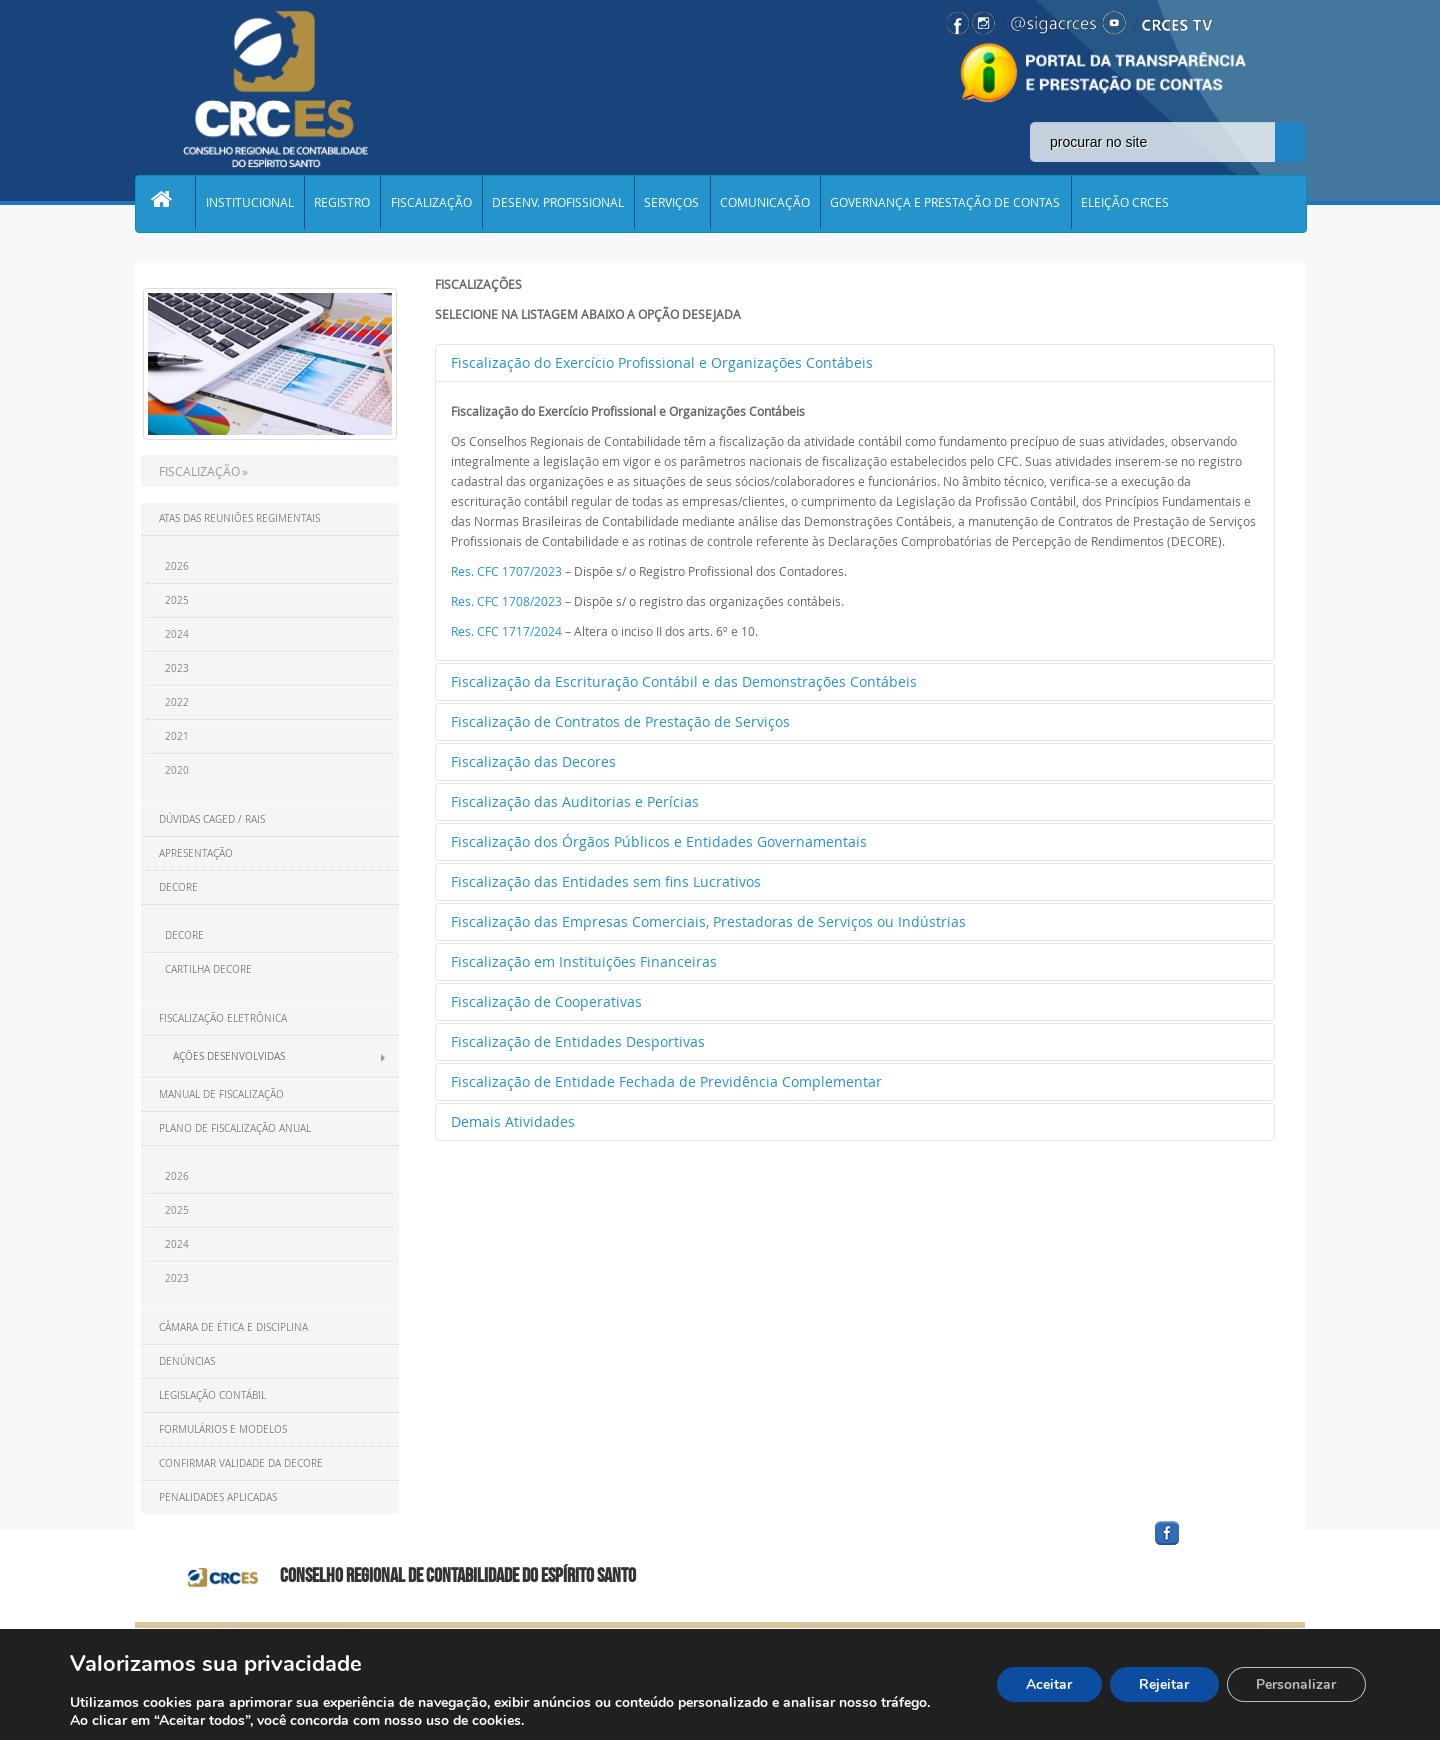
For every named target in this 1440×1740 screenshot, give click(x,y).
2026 (177, 566)
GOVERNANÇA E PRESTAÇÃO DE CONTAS (957, 204)
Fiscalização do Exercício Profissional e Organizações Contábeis (662, 362)
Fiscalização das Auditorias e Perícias (575, 801)
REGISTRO (346, 204)
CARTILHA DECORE (208, 969)
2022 (177, 702)
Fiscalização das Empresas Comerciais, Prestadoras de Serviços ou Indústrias (708, 921)
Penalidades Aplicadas (218, 1497)
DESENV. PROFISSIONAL (565, 204)
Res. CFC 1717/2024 (506, 631)
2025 (177, 600)
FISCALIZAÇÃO (436, 204)
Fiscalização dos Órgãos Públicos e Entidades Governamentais (659, 841)
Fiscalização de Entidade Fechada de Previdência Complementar (666, 1081)
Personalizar (1296, 1684)
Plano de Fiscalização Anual (235, 1128)
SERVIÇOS (680, 204)
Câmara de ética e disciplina (233, 1327)
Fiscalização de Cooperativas (546, 1001)
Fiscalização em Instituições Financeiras (584, 961)
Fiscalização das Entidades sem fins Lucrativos (606, 881)
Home (166, 204)
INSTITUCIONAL (252, 204)
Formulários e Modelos (223, 1429)
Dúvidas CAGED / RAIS (212, 819)
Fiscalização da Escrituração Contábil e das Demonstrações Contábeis (684, 681)
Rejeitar (1163, 1684)
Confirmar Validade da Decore (241, 1463)
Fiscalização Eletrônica (223, 1018)
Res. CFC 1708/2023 (506, 601)
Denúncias (187, 1361)
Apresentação (196, 853)
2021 (177, 736)
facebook (1215, 1545)
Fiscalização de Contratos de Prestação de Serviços (620, 721)
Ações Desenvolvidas (229, 1056)
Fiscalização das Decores (533, 761)
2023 (177, 668)
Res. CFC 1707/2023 (506, 571)
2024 (177, 634)
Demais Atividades (513, 1121)
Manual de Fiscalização (221, 1094)
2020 (177, 770)
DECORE (178, 887)
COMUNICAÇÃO (775, 204)
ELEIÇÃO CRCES (1138, 204)
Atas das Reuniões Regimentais (239, 518)
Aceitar (1047, 1684)
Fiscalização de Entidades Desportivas (578, 1041)
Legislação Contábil (212, 1395)
